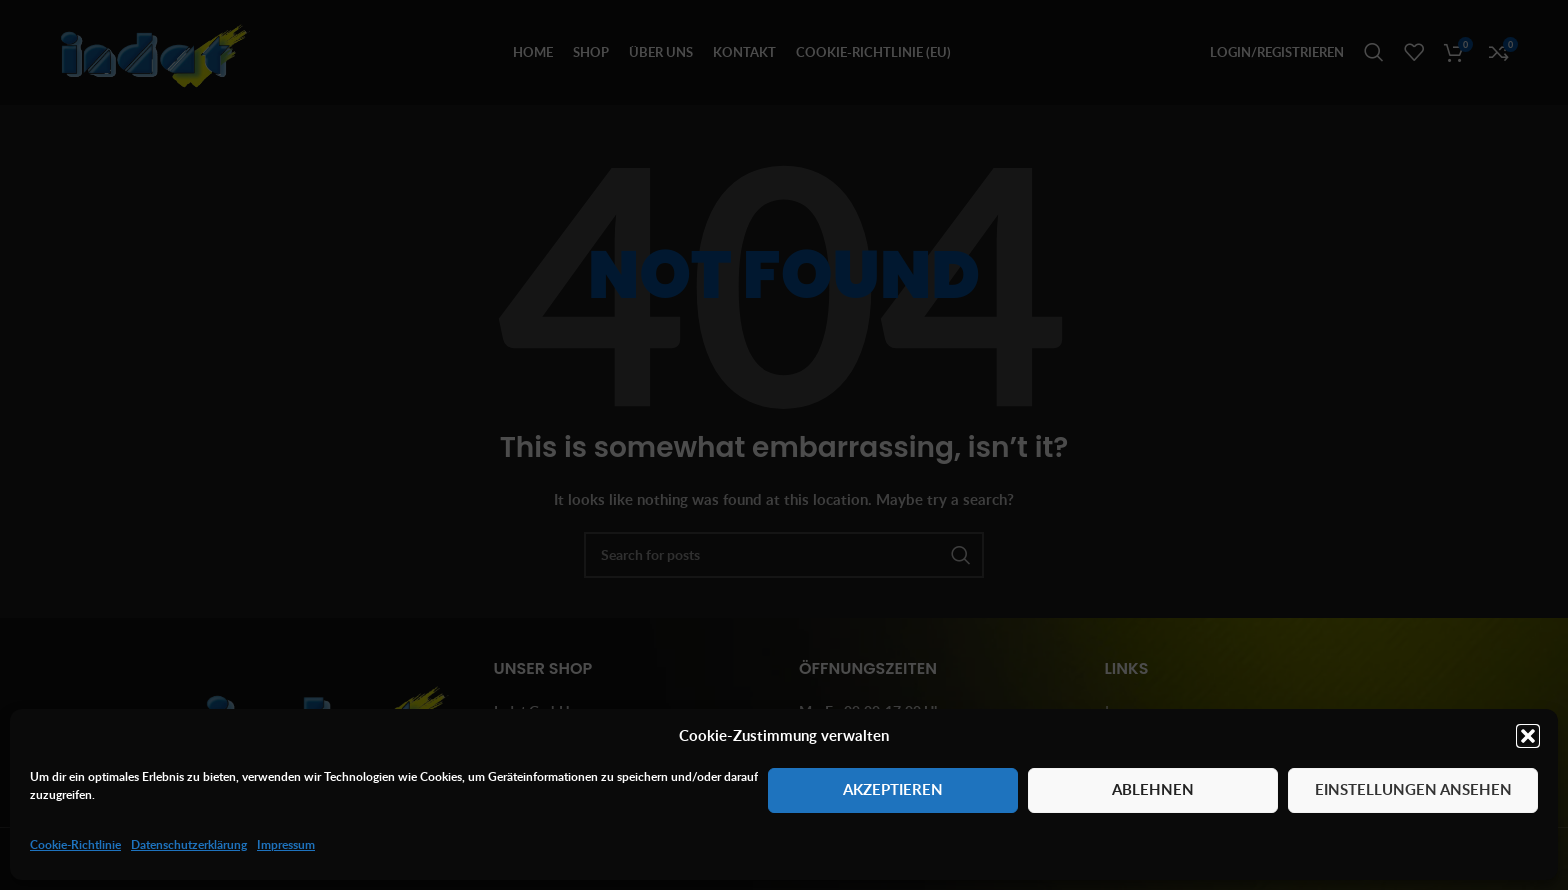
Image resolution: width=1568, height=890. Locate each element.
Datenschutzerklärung (189, 844)
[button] (1528, 736)
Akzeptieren (893, 789)
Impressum (286, 844)
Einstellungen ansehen (1413, 789)
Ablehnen (1153, 789)
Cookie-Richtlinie (75, 844)
